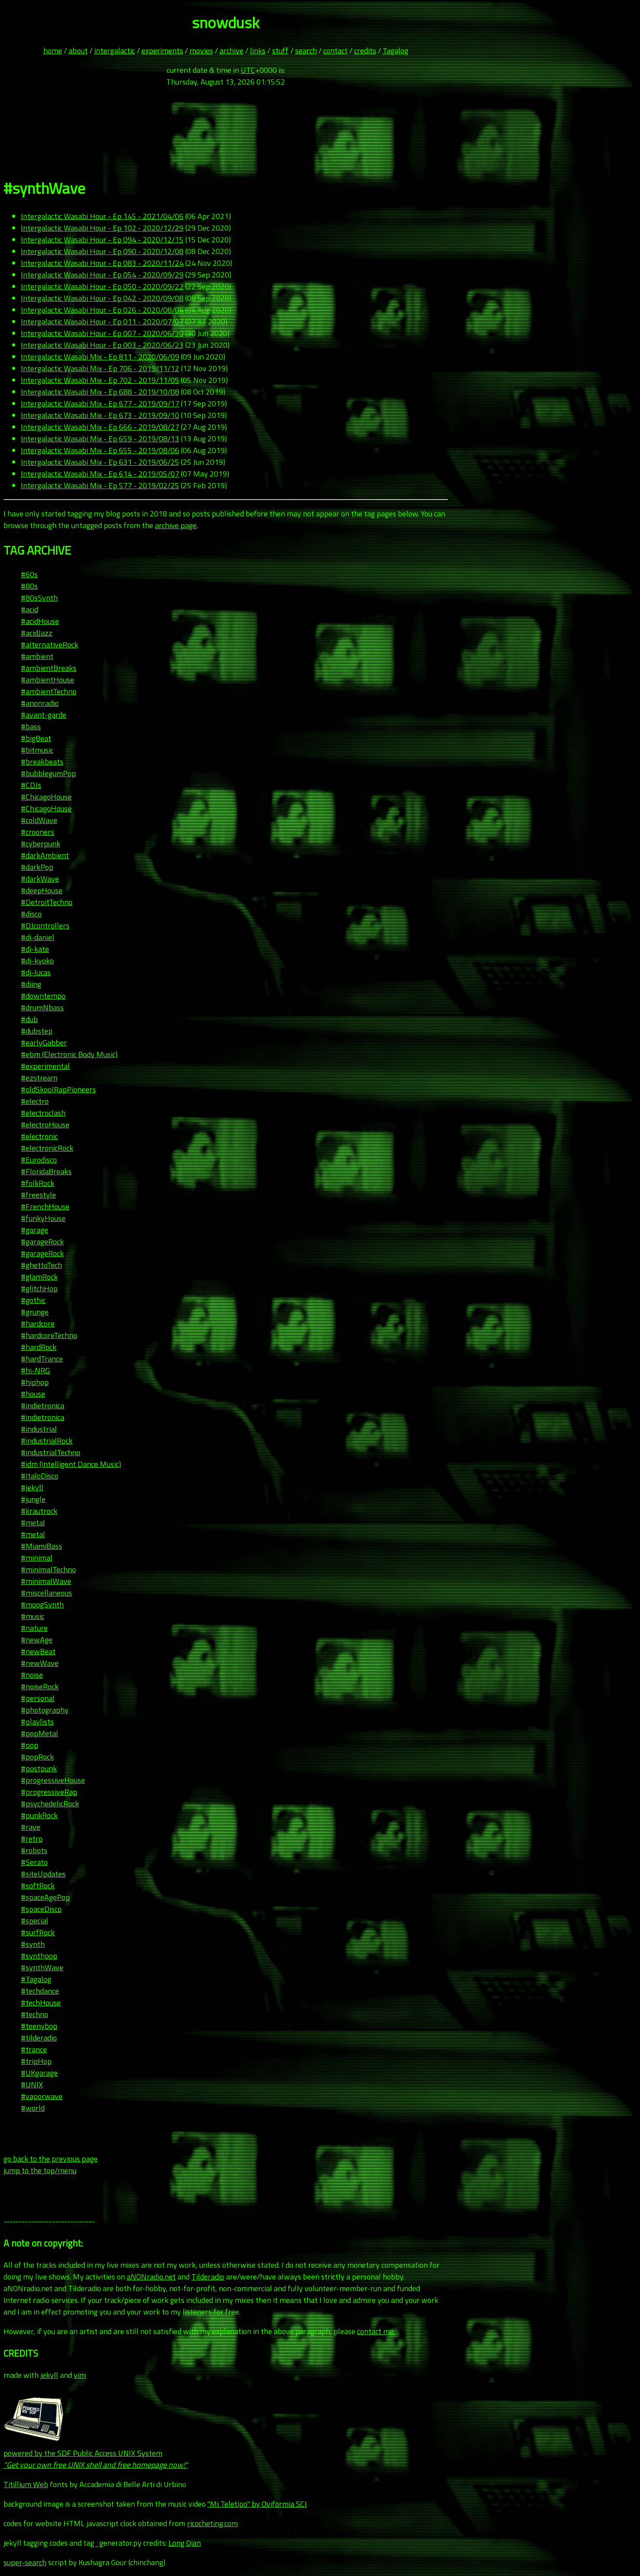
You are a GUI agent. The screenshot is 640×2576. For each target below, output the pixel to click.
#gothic (33, 1300)
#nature (34, 1628)
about (78, 50)
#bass (31, 726)
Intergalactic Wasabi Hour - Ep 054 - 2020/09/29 (102, 275)
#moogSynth (42, 1604)
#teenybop (39, 2026)
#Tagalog (36, 1979)
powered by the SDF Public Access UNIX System (95, 2453)
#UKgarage (39, 2073)
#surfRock (38, 1932)
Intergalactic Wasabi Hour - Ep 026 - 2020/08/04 (102, 310)
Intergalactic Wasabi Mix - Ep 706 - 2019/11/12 (100, 368)
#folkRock (37, 1183)
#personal (38, 1698)
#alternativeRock (49, 644)
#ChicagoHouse (46, 797)
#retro (32, 1839)
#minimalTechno (48, 1569)
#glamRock (39, 1277)
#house (33, 1394)
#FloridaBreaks (46, 1171)
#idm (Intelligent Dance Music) (71, 1464)
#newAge (37, 1640)
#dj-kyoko (37, 960)
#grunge (35, 1312)
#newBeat (38, 1651)
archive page (176, 525)
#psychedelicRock (50, 1803)
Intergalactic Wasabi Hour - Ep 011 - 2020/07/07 (102, 321)
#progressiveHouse (53, 1780)
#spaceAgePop (45, 1897)
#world (33, 2108)
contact (335, 50)
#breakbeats (42, 761)
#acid (29, 609)
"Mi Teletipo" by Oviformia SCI (257, 2504)
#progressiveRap (49, 1792)
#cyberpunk (40, 843)
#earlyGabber (44, 1042)
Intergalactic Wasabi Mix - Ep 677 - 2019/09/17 (100, 403)
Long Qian (184, 2543)
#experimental (45, 1066)
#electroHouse (45, 1124)
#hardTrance (42, 1359)
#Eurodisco (39, 1160)
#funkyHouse (43, 1218)
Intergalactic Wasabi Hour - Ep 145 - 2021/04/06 (102, 216)
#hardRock (38, 1347)
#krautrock (39, 1511)
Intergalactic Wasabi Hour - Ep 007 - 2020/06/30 (102, 333)
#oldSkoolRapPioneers (58, 1089)
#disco (31, 914)
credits (365, 50)
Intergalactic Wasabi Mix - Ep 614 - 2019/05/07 (100, 474)
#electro (35, 1101)
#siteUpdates (43, 1874)
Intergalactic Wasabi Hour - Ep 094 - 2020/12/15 (102, 239)
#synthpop (39, 1956)
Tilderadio (207, 2276)
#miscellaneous (46, 1593)
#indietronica (42, 1405)
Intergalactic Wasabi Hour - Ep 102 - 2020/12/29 (102, 228)
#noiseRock (40, 1686)
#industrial (39, 1429)
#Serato (34, 1862)
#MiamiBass (41, 1546)
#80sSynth (39, 598)
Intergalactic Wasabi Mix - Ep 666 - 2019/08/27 (100, 427)
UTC (248, 70)
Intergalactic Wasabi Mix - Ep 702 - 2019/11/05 (100, 380)
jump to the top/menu (39, 2170)
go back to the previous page (50, 2159)
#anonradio (40, 703)
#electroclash (43, 1113)
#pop (29, 1745)
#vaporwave (41, 2096)
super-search (24, 2562)
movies (201, 50)
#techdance (40, 1991)
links (258, 50)
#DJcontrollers (45, 925)
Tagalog (395, 50)
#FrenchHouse (45, 1206)
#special (34, 1920)
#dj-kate (35, 949)
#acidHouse (40, 621)
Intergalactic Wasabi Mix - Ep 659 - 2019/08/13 (100, 438)
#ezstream (39, 1078)
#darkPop (37, 867)
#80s (29, 586)
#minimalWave (46, 1581)
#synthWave (42, 1967)
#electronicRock (47, 1148)
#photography (45, 1710)
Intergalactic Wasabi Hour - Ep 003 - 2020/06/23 (102, 345)
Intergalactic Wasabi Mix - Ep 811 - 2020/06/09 (100, 356)
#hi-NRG (35, 1370)
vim (80, 2375)
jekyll (49, 2375)
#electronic (39, 1136)
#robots (34, 1850)
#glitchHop (39, 1288)
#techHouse (41, 2002)
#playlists (37, 1721)
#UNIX (32, 2084)
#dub (29, 1019)
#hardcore (38, 1323)
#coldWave (39, 820)
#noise (32, 1675)
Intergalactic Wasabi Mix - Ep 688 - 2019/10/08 (100, 392)
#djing (31, 984)
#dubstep (37, 1031)
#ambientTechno (48, 691)
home (52, 50)
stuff (280, 50)
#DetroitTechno (46, 902)
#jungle (33, 1499)
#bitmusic (37, 750)
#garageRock (42, 1241)
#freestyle (38, 1195)
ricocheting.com (212, 2523)
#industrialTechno (50, 1452)
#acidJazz (37, 633)
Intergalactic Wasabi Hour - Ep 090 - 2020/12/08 (102, 251)
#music (32, 1616)
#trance (34, 2049)
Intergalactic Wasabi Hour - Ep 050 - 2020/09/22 (102, 286)
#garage (34, 1230)
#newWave (40, 1663)
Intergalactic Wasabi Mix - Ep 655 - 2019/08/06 (100, 450)
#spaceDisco (41, 1909)
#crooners (37, 832)
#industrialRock (46, 1440)
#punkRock (39, 1815)
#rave (30, 1827)
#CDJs (31, 785)
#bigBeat (36, 738)
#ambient (37, 656)
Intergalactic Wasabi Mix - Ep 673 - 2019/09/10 (100, 415)
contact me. (376, 2331)
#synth (33, 1944)
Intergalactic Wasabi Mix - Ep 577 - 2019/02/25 (100, 485)
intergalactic (114, 50)
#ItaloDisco (39, 1476)
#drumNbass (42, 1007)
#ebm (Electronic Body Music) (69, 1054)
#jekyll (32, 1487)
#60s (29, 574)
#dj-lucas (36, 972)
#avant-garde (43, 715)
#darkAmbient (45, 855)
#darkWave (40, 879)
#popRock (37, 1757)
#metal (33, 1522)
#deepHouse (41, 890)
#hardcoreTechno (49, 1335)
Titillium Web (25, 2484)
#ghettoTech (41, 1265)
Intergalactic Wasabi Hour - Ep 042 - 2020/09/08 (102, 298)
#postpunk (39, 1768)
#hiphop (35, 1382)
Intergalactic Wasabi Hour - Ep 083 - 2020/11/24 (102, 263)
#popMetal (39, 1733)
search (306, 50)
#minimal (37, 1558)
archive (231, 50)
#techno (34, 2014)
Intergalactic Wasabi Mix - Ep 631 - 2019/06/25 (100, 462)
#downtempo (43, 996)
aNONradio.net (151, 2276)
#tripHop (36, 2061)
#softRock (38, 1885)
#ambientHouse (47, 680)
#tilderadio (39, 2038)
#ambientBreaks (48, 668)
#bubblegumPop (48, 773)
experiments (162, 50)
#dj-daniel (37, 937)
